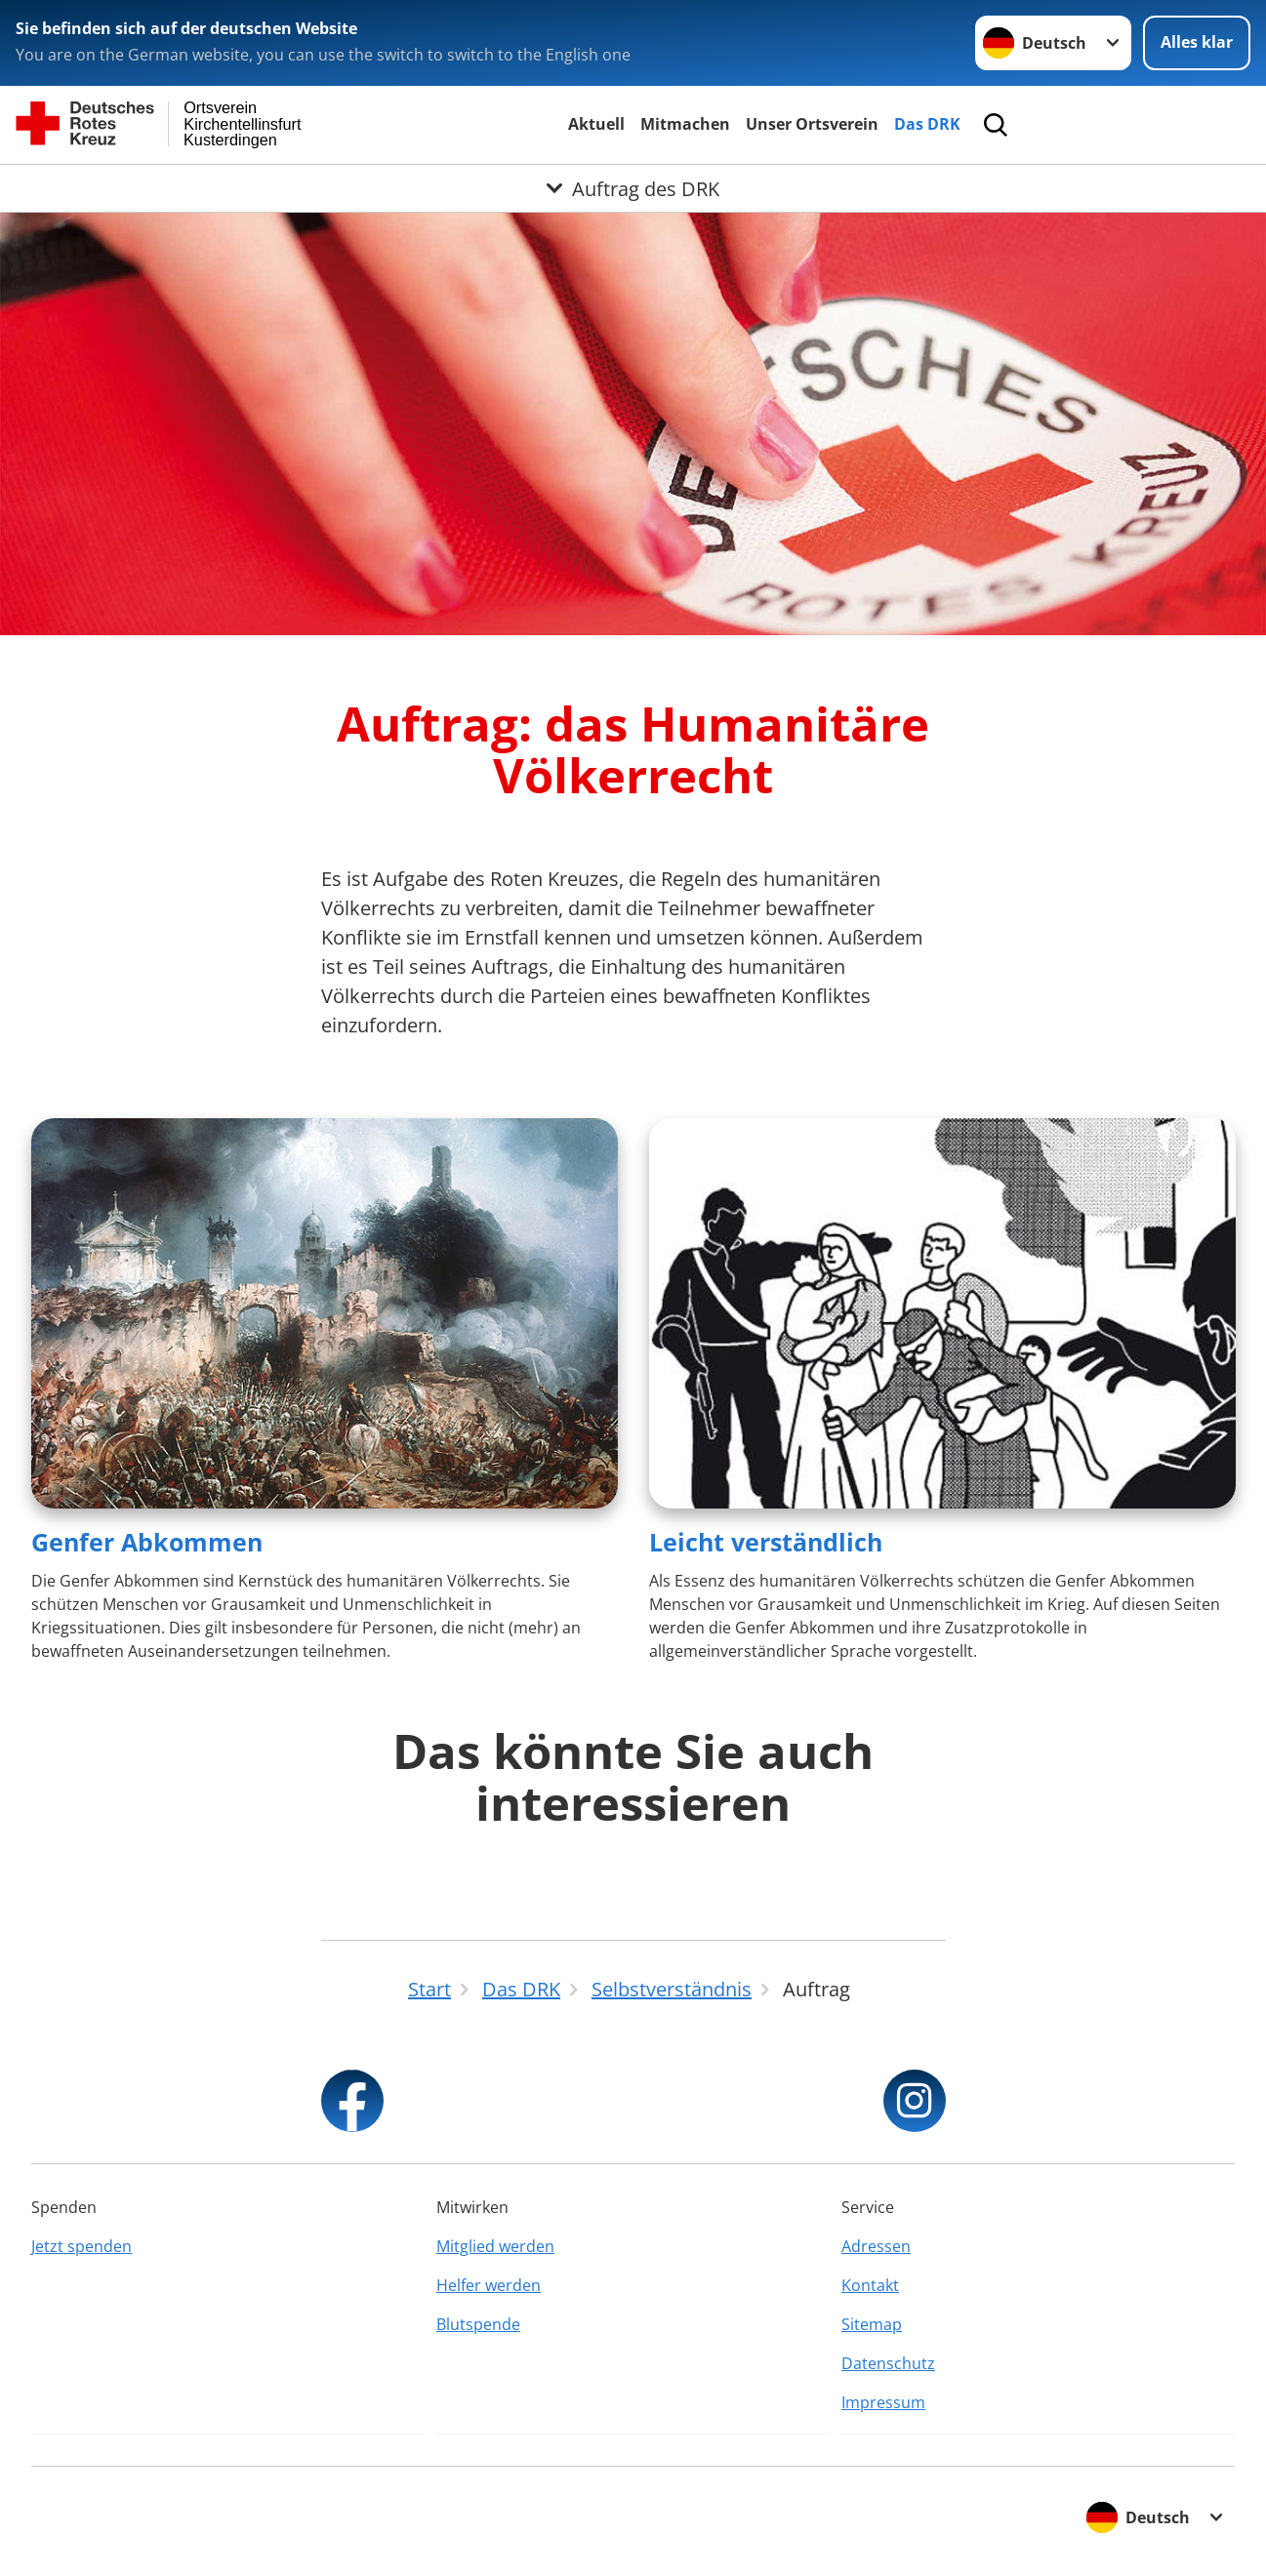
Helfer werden (488, 2285)
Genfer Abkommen (147, 1541)
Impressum (883, 2402)
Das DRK (927, 124)
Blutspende (478, 2324)
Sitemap (871, 2324)
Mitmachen (685, 124)
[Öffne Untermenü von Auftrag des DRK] (633, 188)
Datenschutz (888, 2363)
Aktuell (596, 124)
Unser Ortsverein (812, 124)
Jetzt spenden (81, 2246)
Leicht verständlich (765, 1541)
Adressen (876, 2246)
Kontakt (870, 2285)
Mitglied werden (495, 2246)
